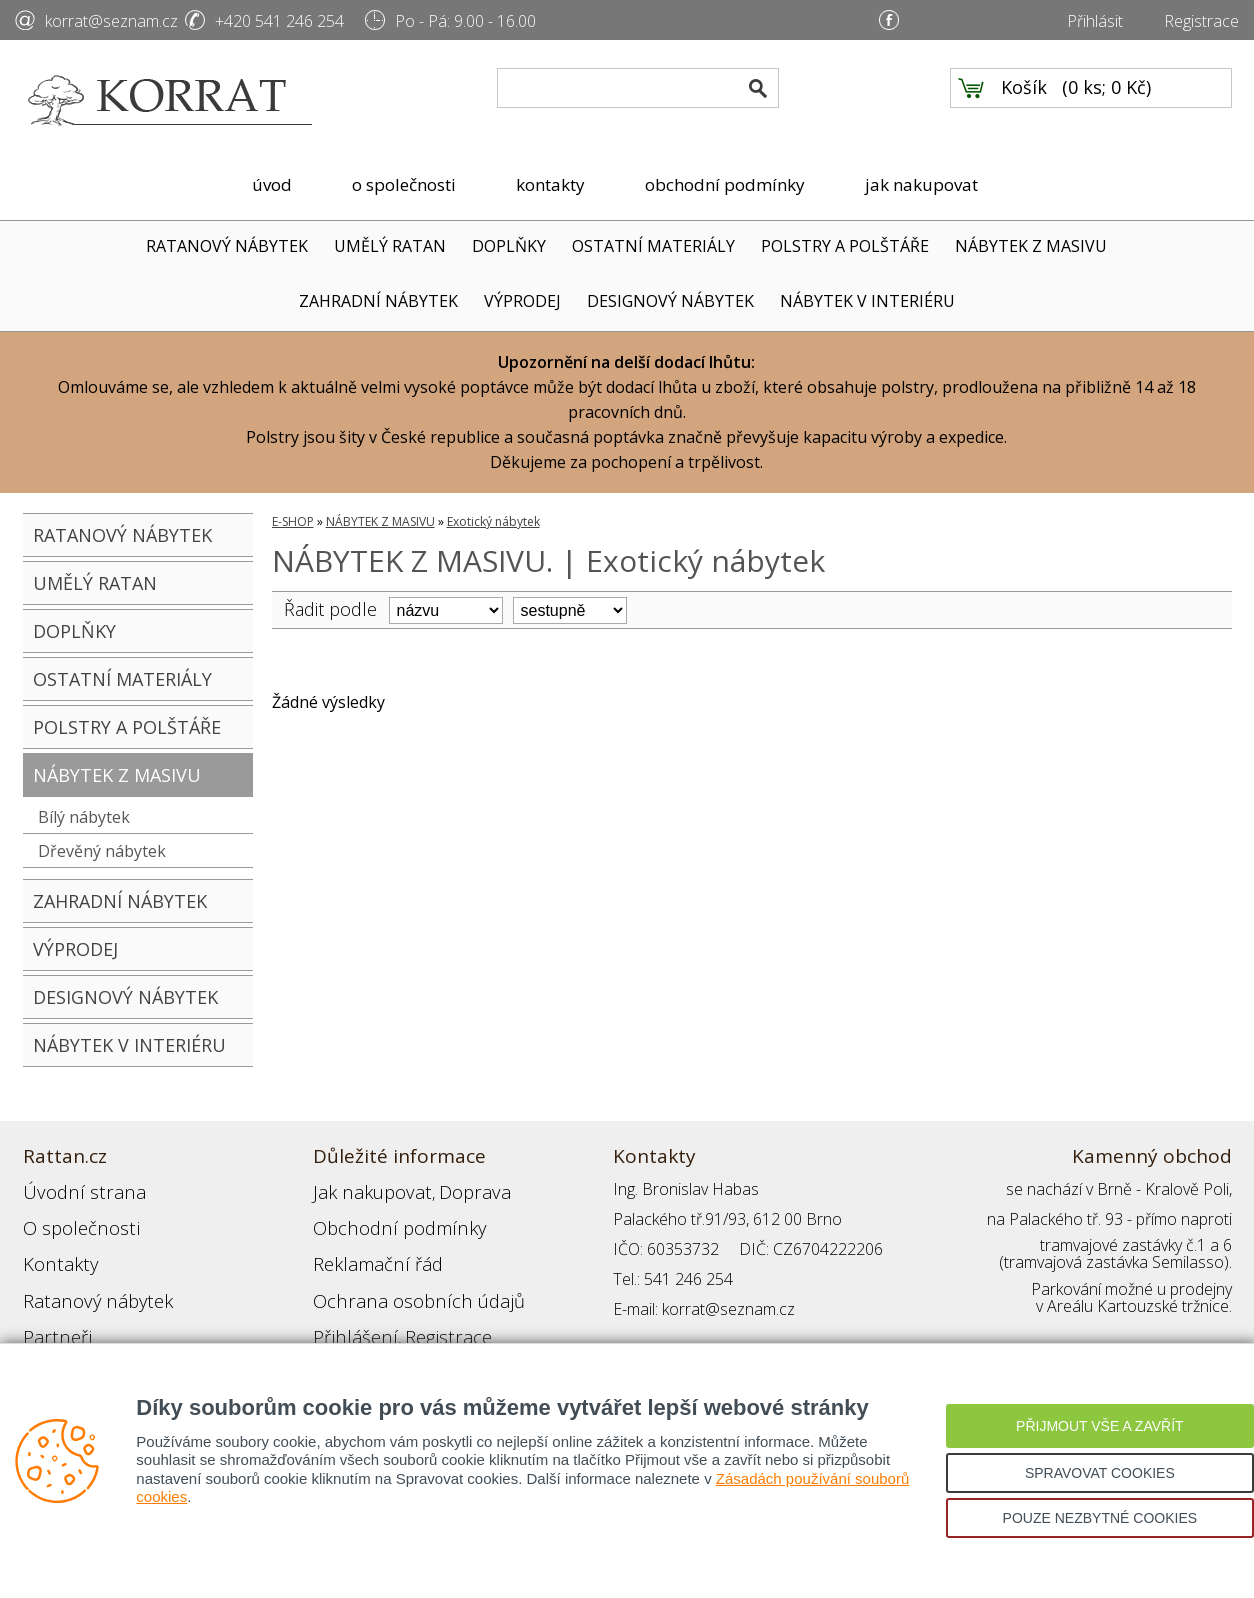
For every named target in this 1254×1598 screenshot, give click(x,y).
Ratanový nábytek (85, 1279)
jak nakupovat (921, 184)
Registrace (1201, 21)
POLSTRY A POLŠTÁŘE (845, 246)
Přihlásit (1095, 21)
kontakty (550, 184)
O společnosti (72, 1219)
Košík (1024, 101)
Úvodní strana (72, 1189)
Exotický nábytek (493, 521)
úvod (272, 184)
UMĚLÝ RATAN (390, 246)
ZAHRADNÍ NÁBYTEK (378, 301)
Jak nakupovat (362, 1189)
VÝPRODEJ (522, 301)
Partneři (51, 1309)
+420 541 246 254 (279, 21)
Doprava (449, 1189)
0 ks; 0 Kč (1107, 101)
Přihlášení (347, 1309)
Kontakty (54, 1249)
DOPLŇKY (509, 246)
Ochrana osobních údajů (400, 1279)
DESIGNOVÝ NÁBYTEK (670, 301)
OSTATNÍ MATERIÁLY (653, 246)
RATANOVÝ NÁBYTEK (227, 246)
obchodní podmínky (725, 184)
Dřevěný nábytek (102, 851)
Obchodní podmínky (383, 1219)
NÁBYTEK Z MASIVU (1031, 246)
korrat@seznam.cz (111, 21)
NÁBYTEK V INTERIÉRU (867, 301)
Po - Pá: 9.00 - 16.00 (465, 21)
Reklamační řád (367, 1249)
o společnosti (404, 184)
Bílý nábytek (84, 817)
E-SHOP (293, 521)
